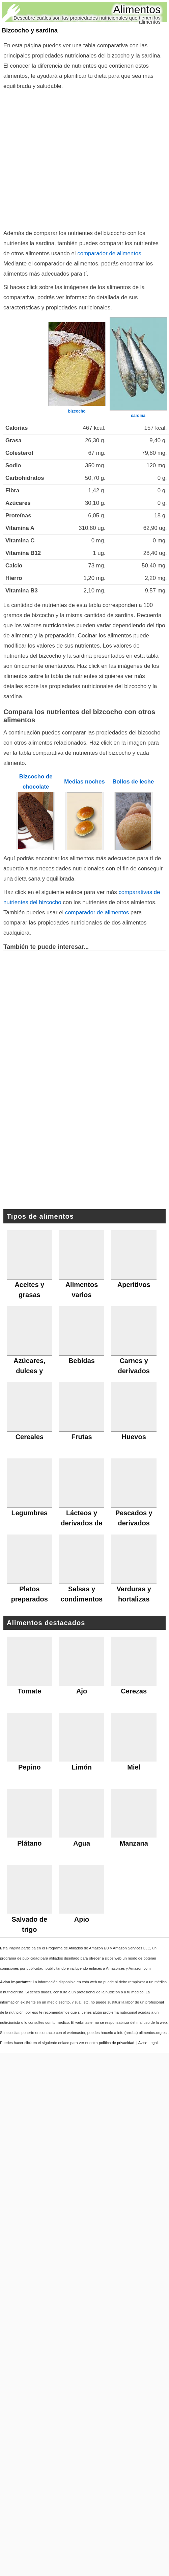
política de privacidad (116, 2043)
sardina (138, 415)
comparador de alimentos (109, 253)
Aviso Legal (148, 2043)
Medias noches (84, 781)
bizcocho (77, 411)
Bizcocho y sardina (30, 30)
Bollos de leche (133, 781)
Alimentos (137, 9)
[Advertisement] (82, 158)
